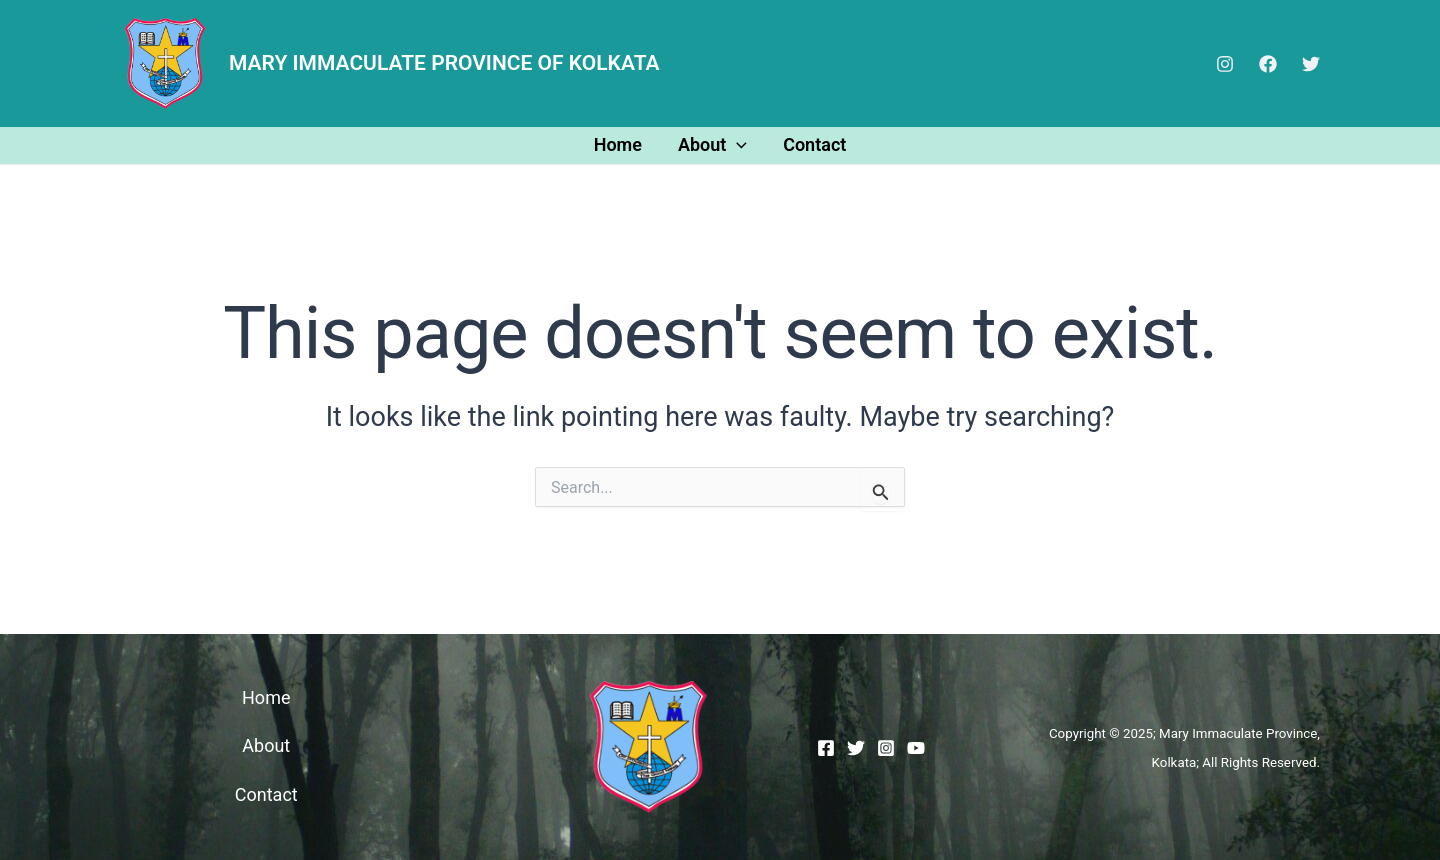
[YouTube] (916, 748)
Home (618, 144)
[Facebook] (1268, 64)
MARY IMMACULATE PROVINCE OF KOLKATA (444, 63)
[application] (736, 144)
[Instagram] (1225, 64)
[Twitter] (1311, 64)
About (712, 144)
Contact (814, 144)
